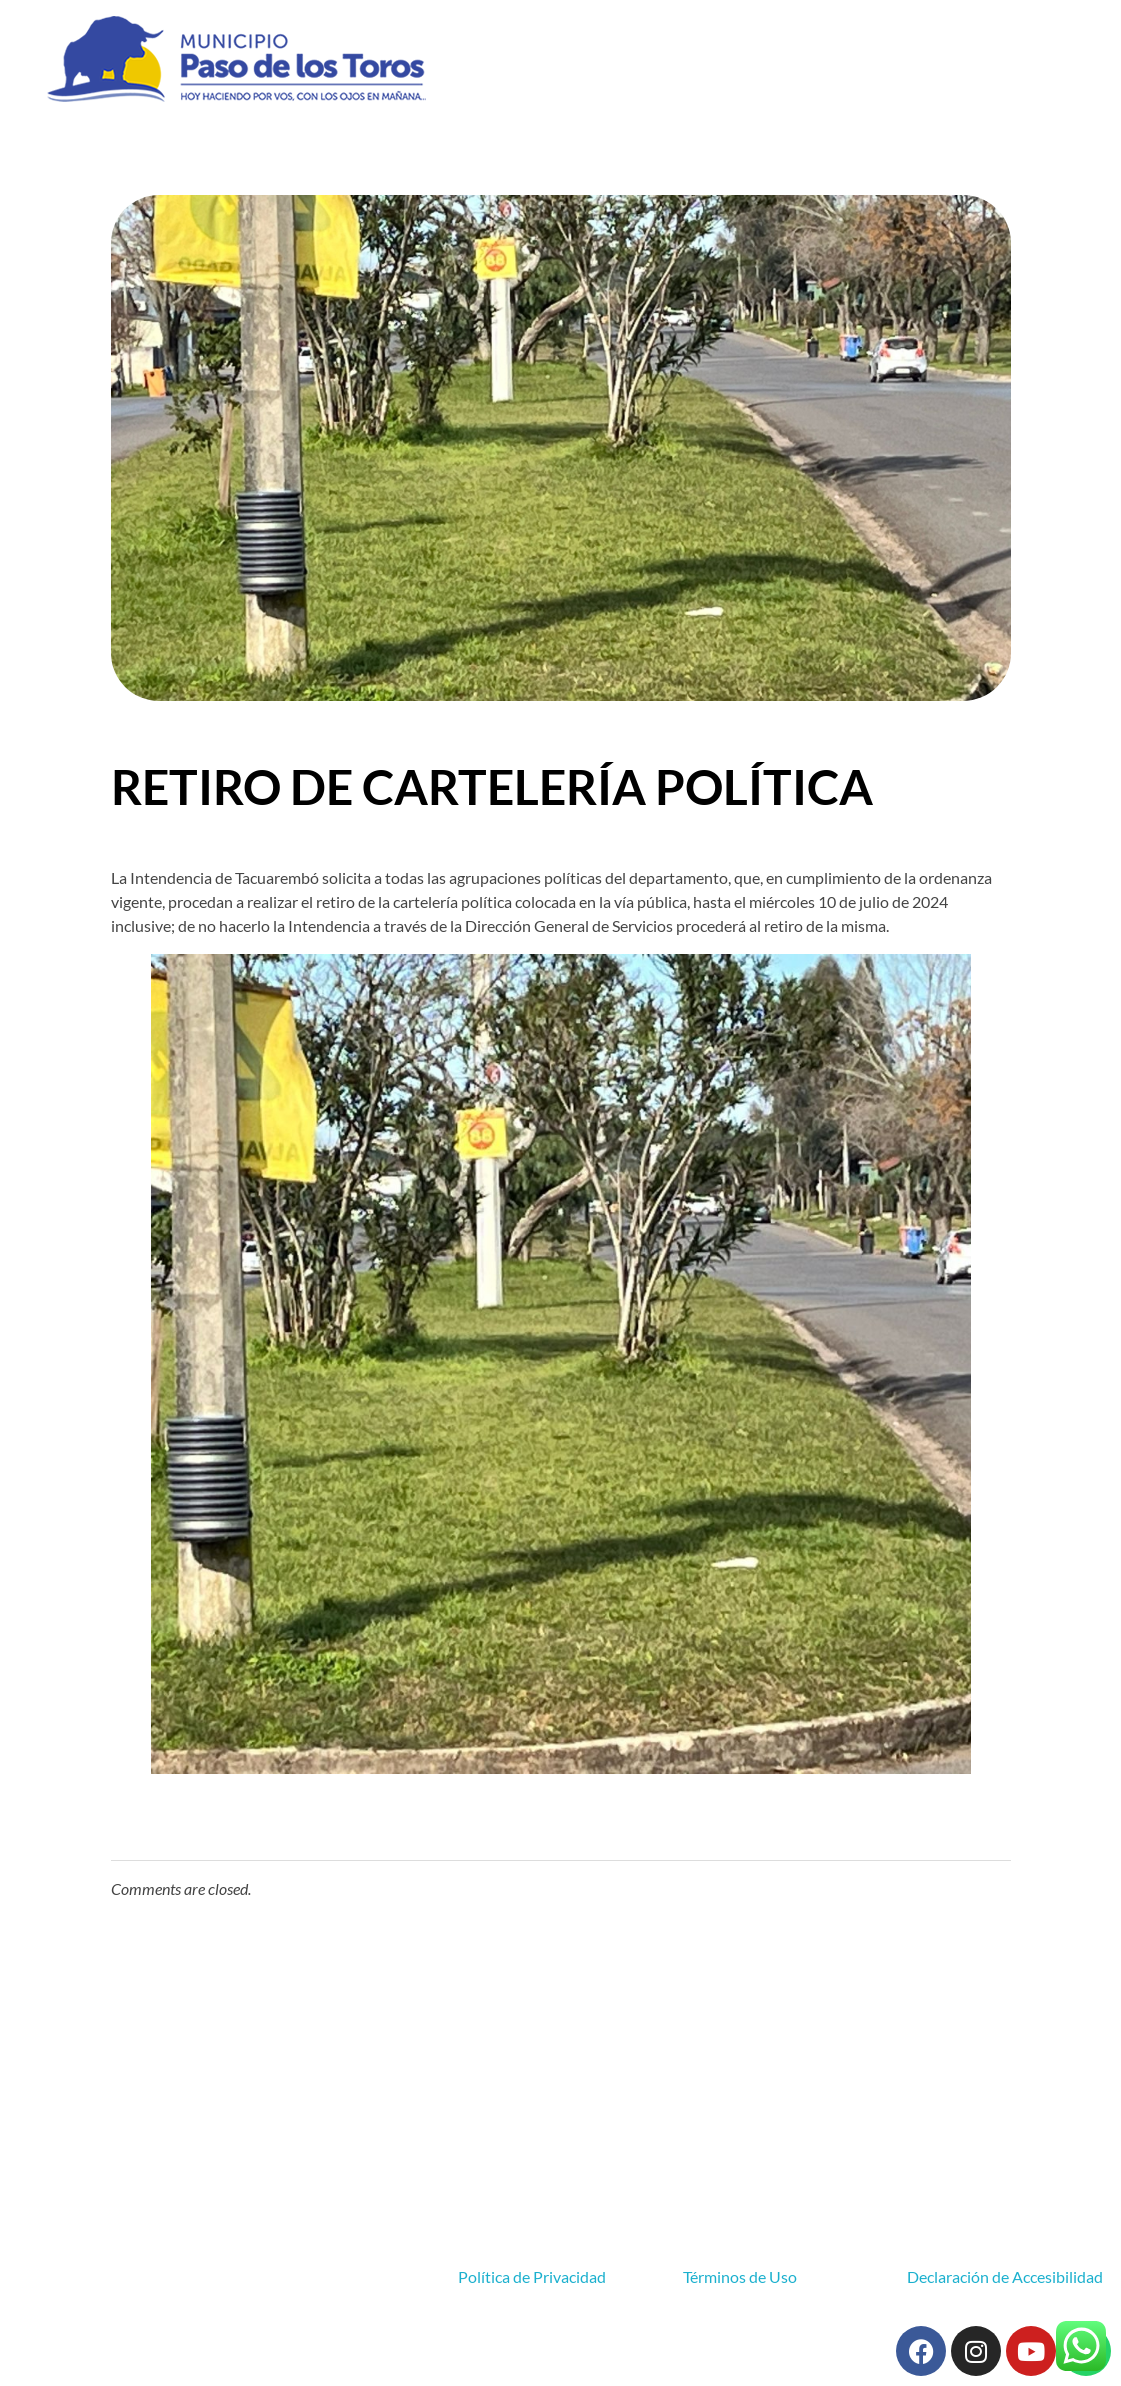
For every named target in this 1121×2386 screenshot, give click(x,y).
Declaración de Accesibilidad (1005, 2276)
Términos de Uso (740, 2276)
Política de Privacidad (532, 2276)
